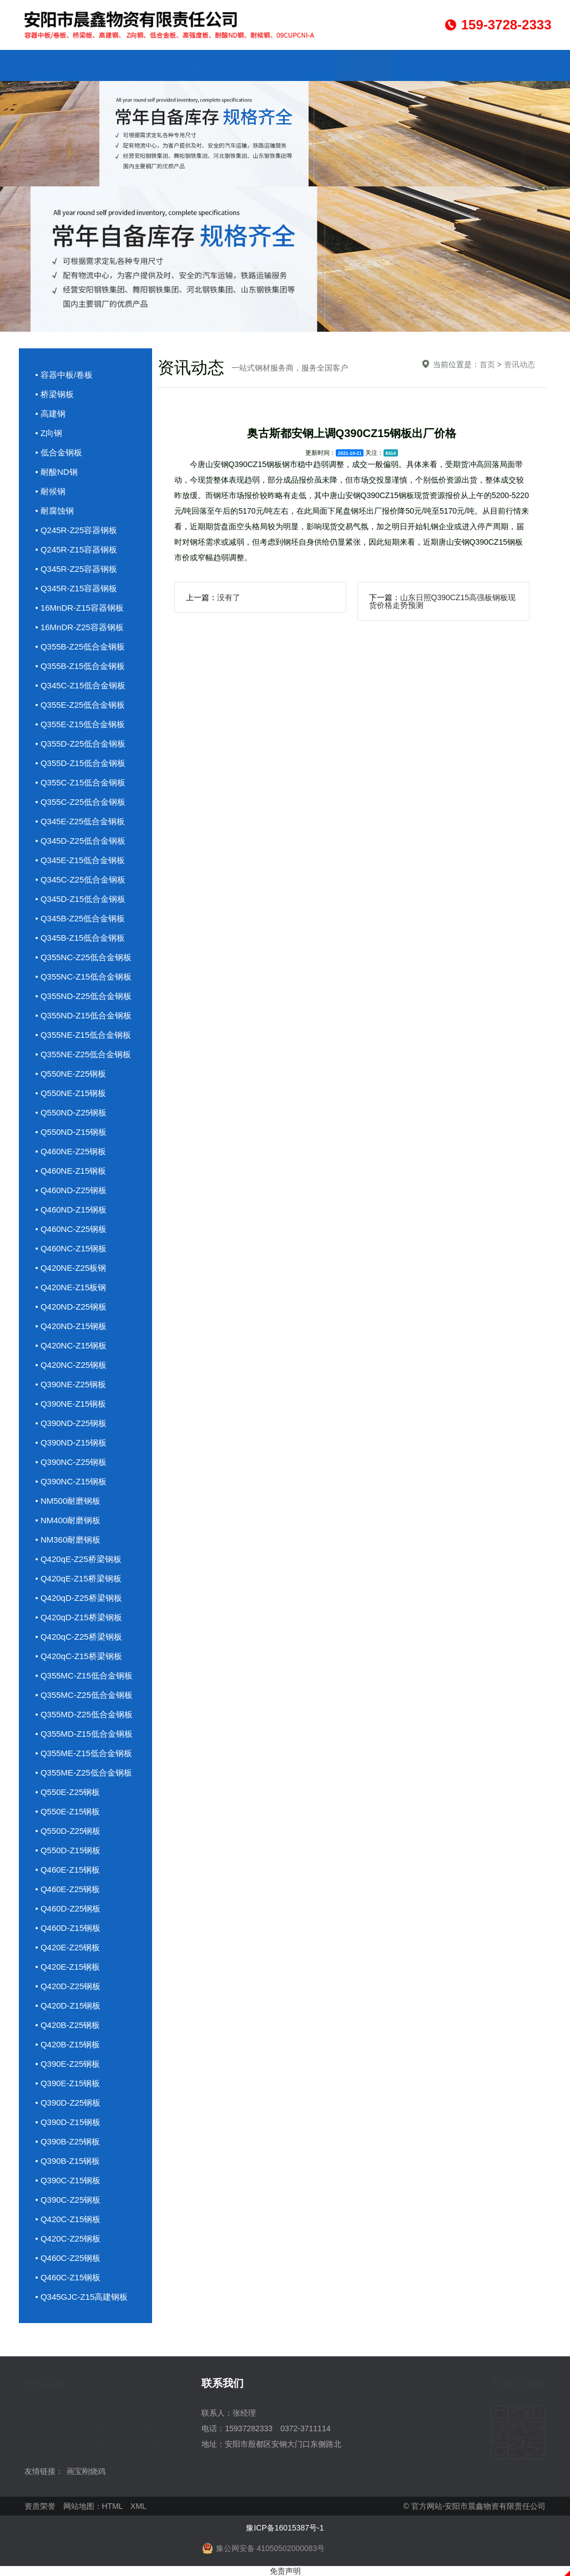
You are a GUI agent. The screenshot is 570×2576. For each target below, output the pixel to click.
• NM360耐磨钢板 (68, 1539)
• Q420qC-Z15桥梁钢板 (79, 1656)
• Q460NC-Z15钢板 (71, 1248)
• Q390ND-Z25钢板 (71, 1423)
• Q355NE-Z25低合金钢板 (84, 1054)
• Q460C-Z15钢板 (68, 2277)
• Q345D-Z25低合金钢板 (81, 840)
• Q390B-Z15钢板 (68, 2161)
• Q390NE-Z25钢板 (71, 1384)
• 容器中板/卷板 (64, 374)
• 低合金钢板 (59, 452)
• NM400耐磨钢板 (68, 1520)
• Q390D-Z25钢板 (68, 2102)
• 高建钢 (50, 413)
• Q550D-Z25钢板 (68, 1830)
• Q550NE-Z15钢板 (71, 1093)
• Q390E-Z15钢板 (68, 2083)
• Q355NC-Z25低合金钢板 (84, 957)
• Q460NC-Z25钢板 (71, 1229)
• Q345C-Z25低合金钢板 (81, 879)
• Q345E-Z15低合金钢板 (80, 860)
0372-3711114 (305, 2428)
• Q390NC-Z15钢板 (71, 1481)
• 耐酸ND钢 (57, 471)
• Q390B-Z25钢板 (68, 2141)
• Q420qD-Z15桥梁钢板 (79, 1617)
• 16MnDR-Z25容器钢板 (80, 627)
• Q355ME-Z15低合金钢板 (84, 1753)
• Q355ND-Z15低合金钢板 (84, 1015)
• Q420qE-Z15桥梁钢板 (79, 1578)
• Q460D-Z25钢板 (68, 1908)
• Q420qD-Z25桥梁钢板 (79, 1598)
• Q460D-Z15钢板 (68, 1928)
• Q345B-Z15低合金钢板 (80, 937)
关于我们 (99, 65)
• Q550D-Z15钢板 (68, 1850)
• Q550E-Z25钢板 (68, 1792)
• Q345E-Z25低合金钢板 (80, 821)
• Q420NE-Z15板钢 (71, 1287)
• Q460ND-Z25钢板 (71, 1190)
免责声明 (285, 2571)
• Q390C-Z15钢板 (68, 2180)
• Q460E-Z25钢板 (68, 1889)
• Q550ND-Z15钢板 (71, 1132)
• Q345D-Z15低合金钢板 (81, 899)
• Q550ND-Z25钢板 (71, 1112)
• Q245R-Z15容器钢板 (77, 549)
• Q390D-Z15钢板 (68, 2122)
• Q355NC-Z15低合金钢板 (84, 976)
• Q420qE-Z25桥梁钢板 (79, 1559)
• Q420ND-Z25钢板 (71, 1306)
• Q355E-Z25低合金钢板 (80, 704)
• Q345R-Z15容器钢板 (77, 588)
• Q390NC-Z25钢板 (71, 1462)
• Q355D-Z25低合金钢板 (81, 743)
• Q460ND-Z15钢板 (71, 1209)
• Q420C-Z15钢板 (68, 2219)
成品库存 (205, 65)
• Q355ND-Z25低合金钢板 (84, 996)
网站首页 (45, 65)
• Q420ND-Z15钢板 (71, 1326)
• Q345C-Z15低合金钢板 (81, 685)
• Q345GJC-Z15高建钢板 (82, 2296)
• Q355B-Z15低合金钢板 (80, 666)
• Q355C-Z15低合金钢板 (81, 782)
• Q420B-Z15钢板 (68, 2044)
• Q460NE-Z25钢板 (71, 1151)
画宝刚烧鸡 (86, 2471)
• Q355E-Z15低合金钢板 (80, 724)
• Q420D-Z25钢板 (68, 1986)
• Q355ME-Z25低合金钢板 (84, 1772)
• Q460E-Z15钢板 (68, 1869)
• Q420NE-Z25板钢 (71, 1267)
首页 (487, 364)
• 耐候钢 (50, 491)
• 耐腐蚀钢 (55, 510)
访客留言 (472, 65)
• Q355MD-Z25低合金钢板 (84, 1714)
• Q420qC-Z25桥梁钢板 (79, 1636)
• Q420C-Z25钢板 (68, 2238)
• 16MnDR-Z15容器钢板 (80, 607)
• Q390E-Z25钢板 (68, 2063)
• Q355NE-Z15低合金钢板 (84, 1034)
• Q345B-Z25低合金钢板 (80, 918)
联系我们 (525, 65)
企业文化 (312, 65)
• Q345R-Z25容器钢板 (77, 569)
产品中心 (152, 65)
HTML (112, 2506)
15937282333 (249, 2428)
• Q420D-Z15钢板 (68, 2005)
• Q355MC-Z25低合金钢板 (84, 1695)
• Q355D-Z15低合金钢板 (81, 763)
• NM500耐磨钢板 (68, 1500)
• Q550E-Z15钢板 (68, 1811)
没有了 (228, 597)
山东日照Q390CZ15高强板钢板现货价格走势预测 (442, 601)
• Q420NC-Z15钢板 (71, 1345)
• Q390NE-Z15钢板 (71, 1403)
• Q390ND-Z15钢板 (71, 1442)
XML (138, 2506)
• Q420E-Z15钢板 (68, 1966)
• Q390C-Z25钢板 (68, 2199)
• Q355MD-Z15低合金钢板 (84, 1733)
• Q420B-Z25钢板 (68, 2025)
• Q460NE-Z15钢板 (71, 1170)
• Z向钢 (49, 433)
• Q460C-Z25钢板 (68, 2258)
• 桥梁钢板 (55, 394)
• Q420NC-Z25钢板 (71, 1365)
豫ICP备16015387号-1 (285, 2527)
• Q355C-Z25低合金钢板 (81, 802)
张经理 (244, 2412)
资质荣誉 (418, 65)
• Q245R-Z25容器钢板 (77, 530)
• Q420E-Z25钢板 (68, 1947)
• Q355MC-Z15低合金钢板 (84, 1675)
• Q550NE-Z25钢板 (71, 1073)
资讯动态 (365, 65)
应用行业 (258, 65)
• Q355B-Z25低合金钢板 (80, 646)
